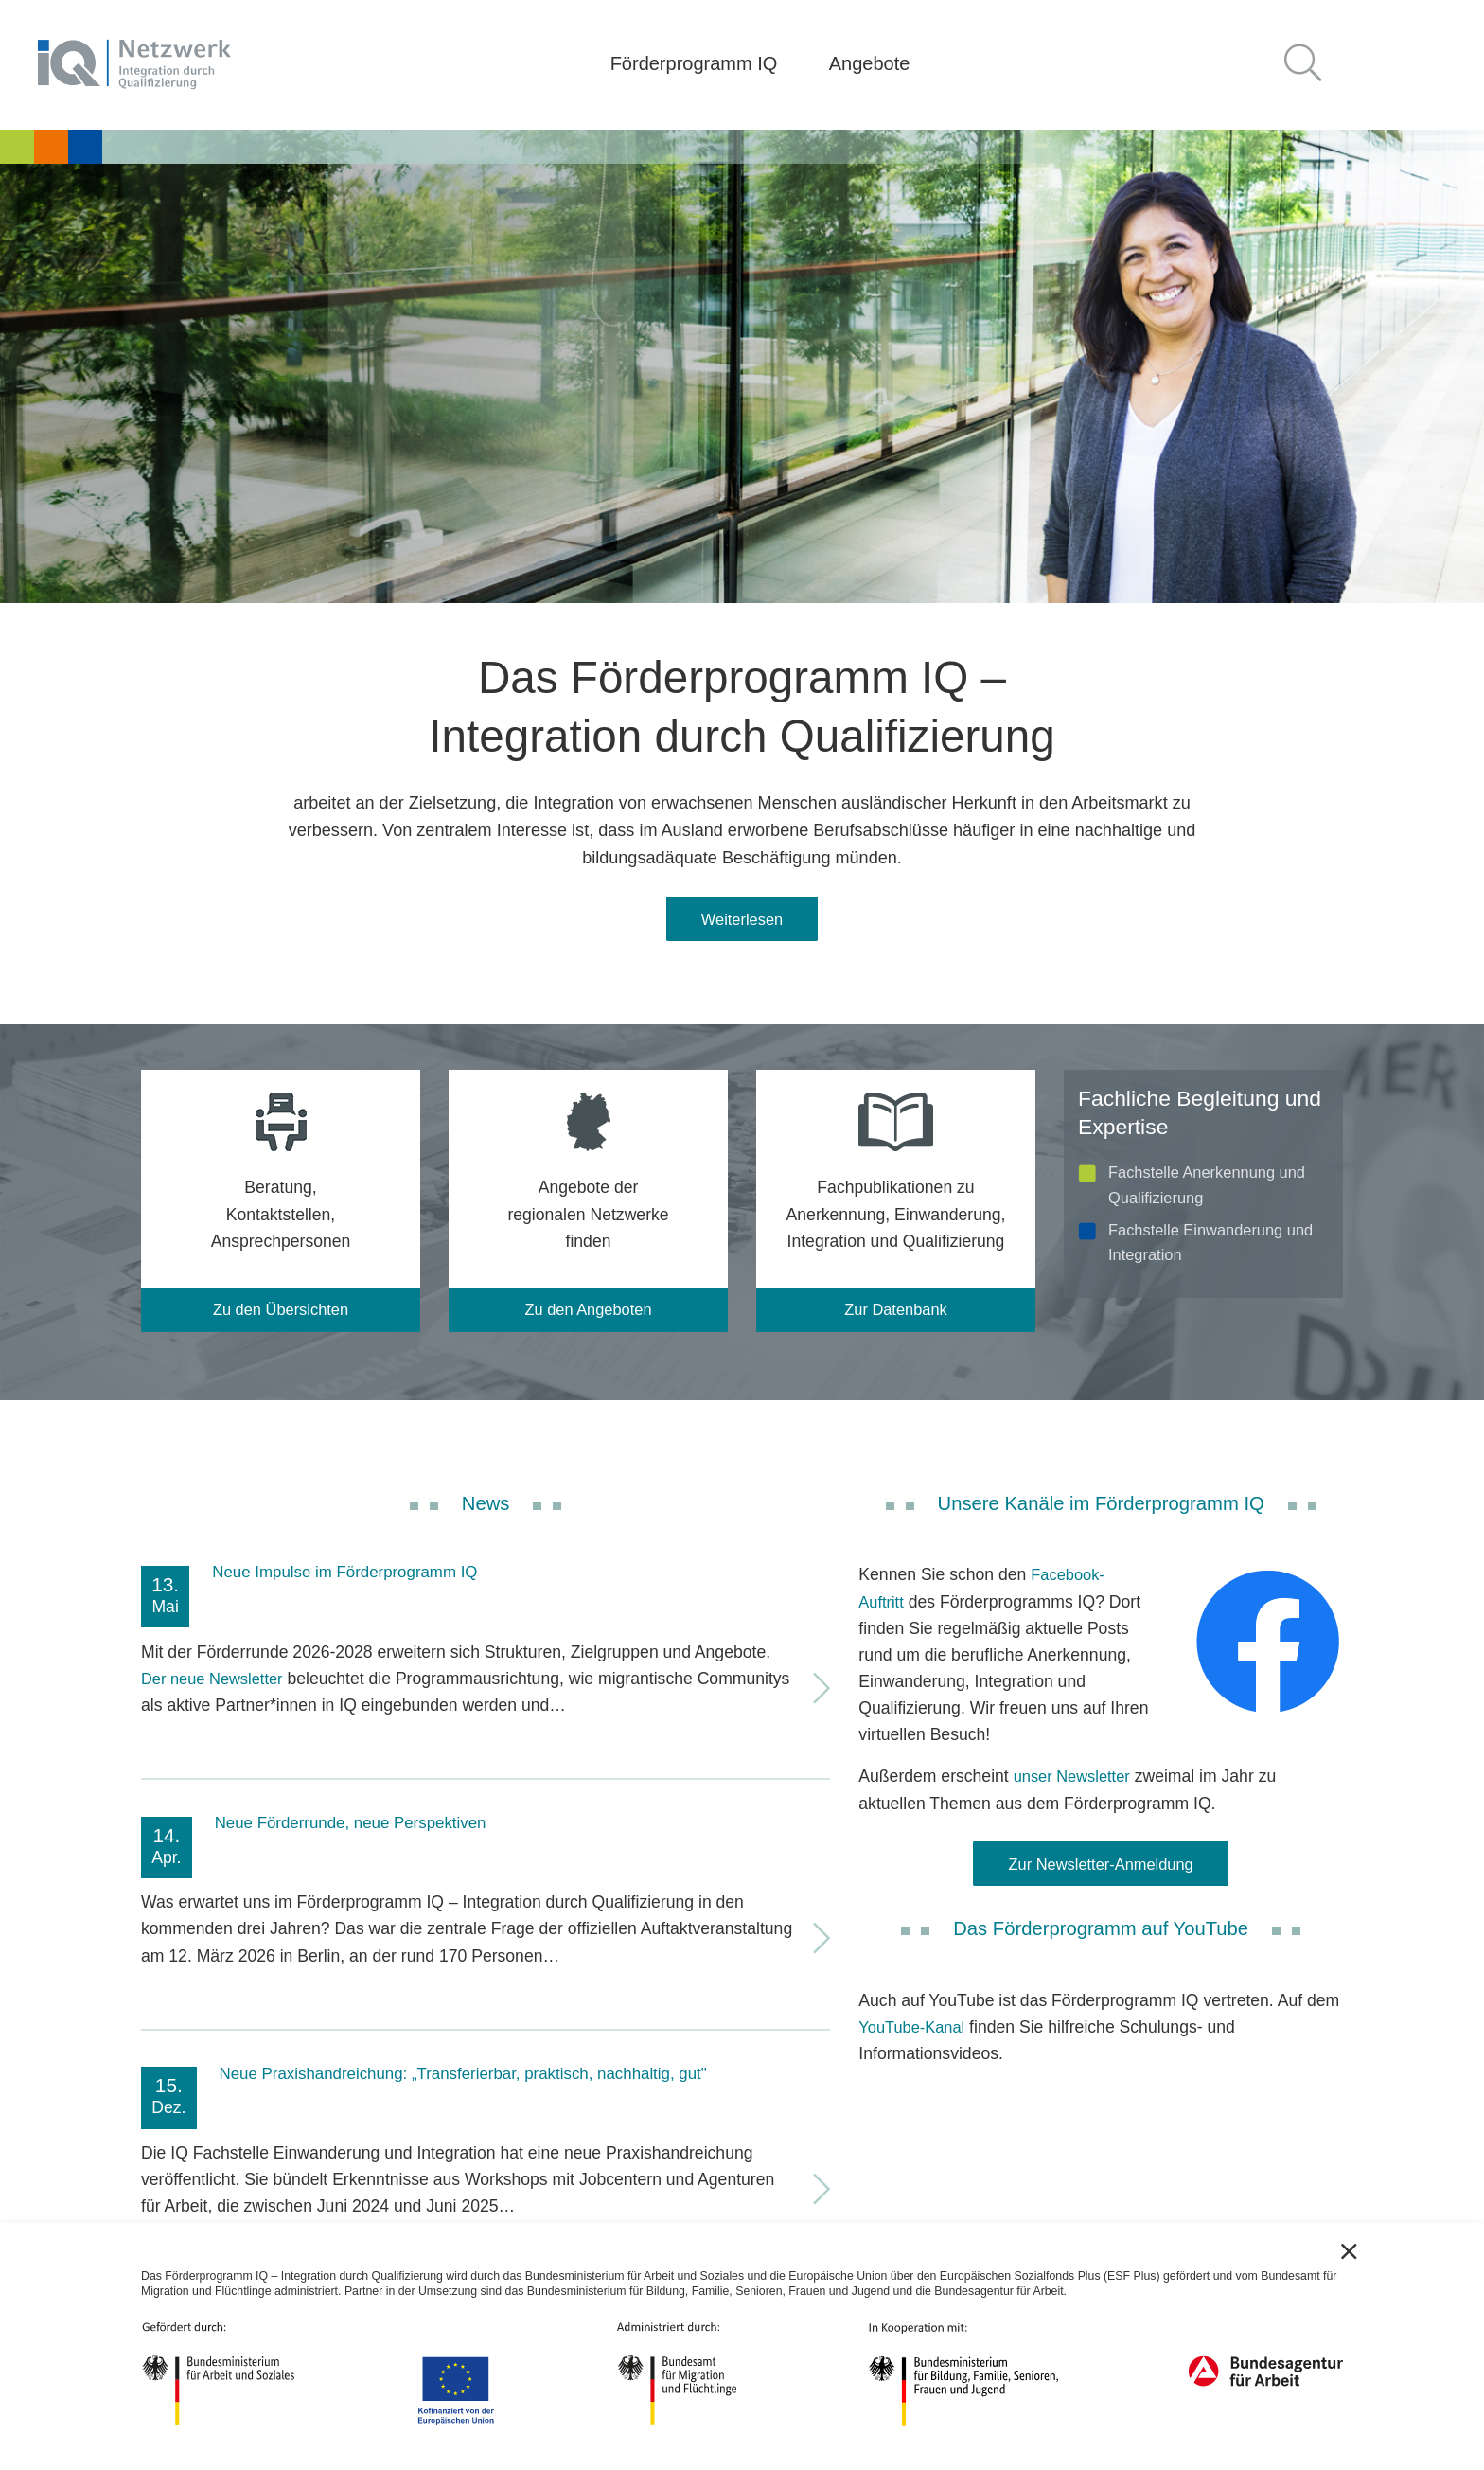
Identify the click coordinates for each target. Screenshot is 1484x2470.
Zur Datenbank (895, 1315)
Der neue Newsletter (216, 1685)
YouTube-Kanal (915, 2037)
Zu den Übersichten (281, 1315)
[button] (1310, 65)
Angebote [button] (869, 63)
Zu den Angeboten (589, 1315)
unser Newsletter (1076, 1783)
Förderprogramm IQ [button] (694, 63)
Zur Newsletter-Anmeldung (1101, 1872)
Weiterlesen (742, 921)
